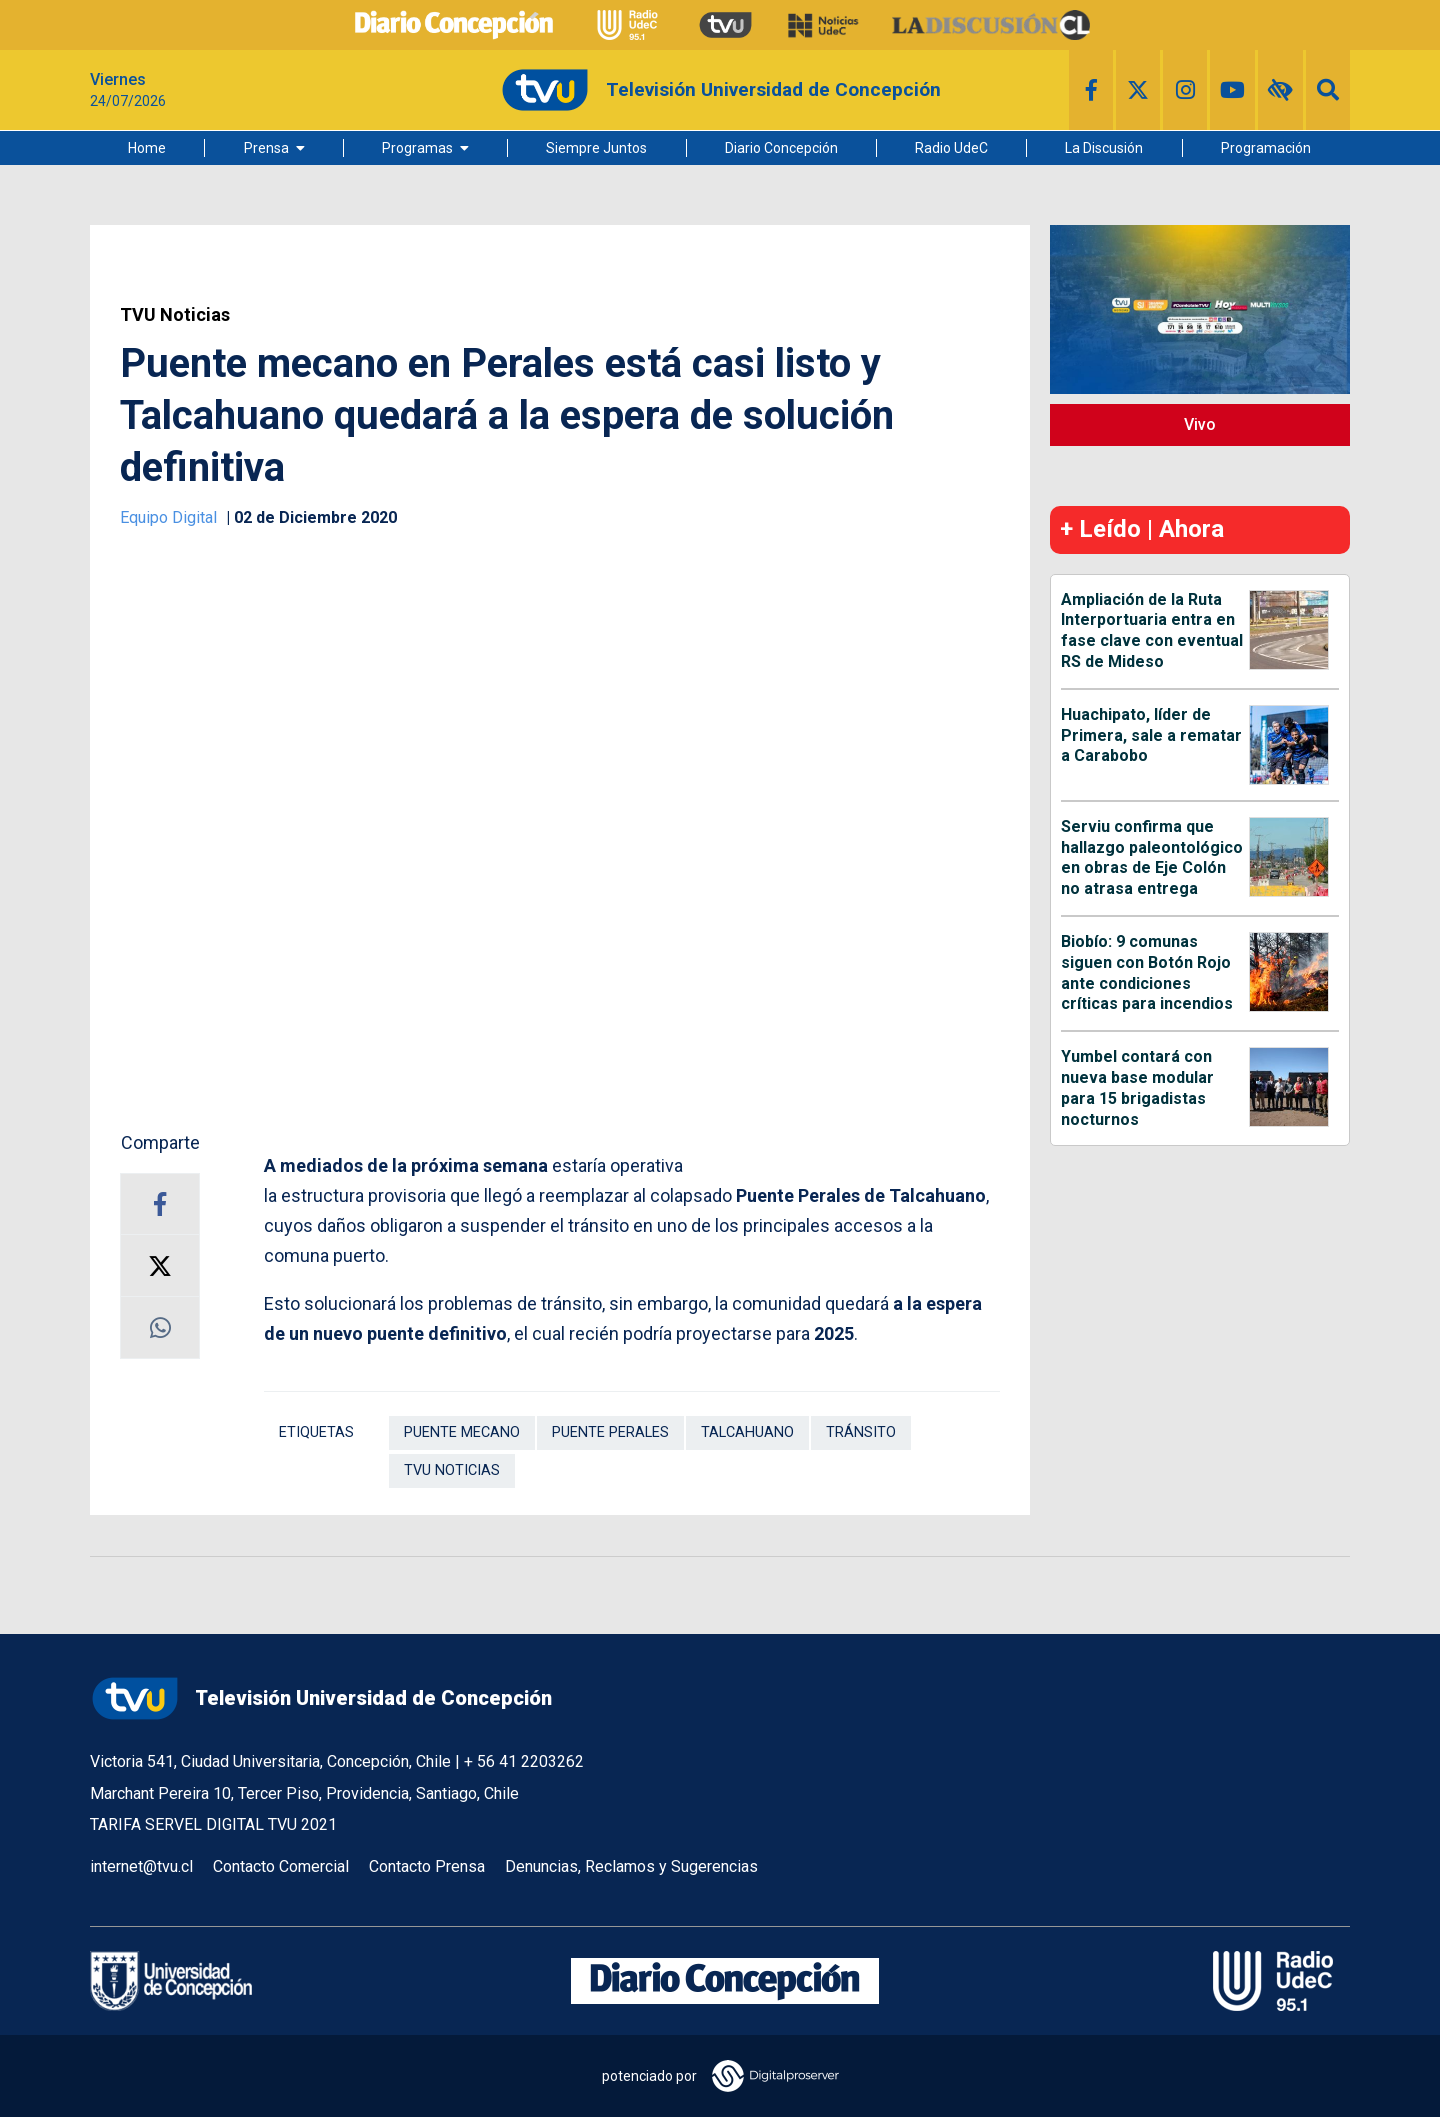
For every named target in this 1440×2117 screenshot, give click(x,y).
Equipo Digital (170, 517)
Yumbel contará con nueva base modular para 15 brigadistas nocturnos (1137, 1087)
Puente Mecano (462, 1432)
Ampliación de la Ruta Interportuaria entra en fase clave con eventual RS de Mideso (1152, 630)
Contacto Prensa (427, 1866)
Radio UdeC (951, 148)
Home (147, 148)
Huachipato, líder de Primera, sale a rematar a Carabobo (1151, 735)
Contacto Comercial (281, 1866)
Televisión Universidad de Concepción (321, 1698)
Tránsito (861, 1432)
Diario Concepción (781, 148)
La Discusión (1104, 148)
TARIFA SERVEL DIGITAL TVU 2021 (213, 1824)
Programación (1266, 148)
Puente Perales (610, 1432)
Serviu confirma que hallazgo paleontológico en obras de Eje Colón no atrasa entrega (1152, 857)
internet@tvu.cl (141, 1866)
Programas (417, 148)
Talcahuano (747, 1432)
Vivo (1200, 424)
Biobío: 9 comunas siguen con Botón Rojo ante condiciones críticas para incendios (1147, 972)
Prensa (266, 148)
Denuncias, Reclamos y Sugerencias (631, 1866)
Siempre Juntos (596, 148)
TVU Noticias (175, 315)
